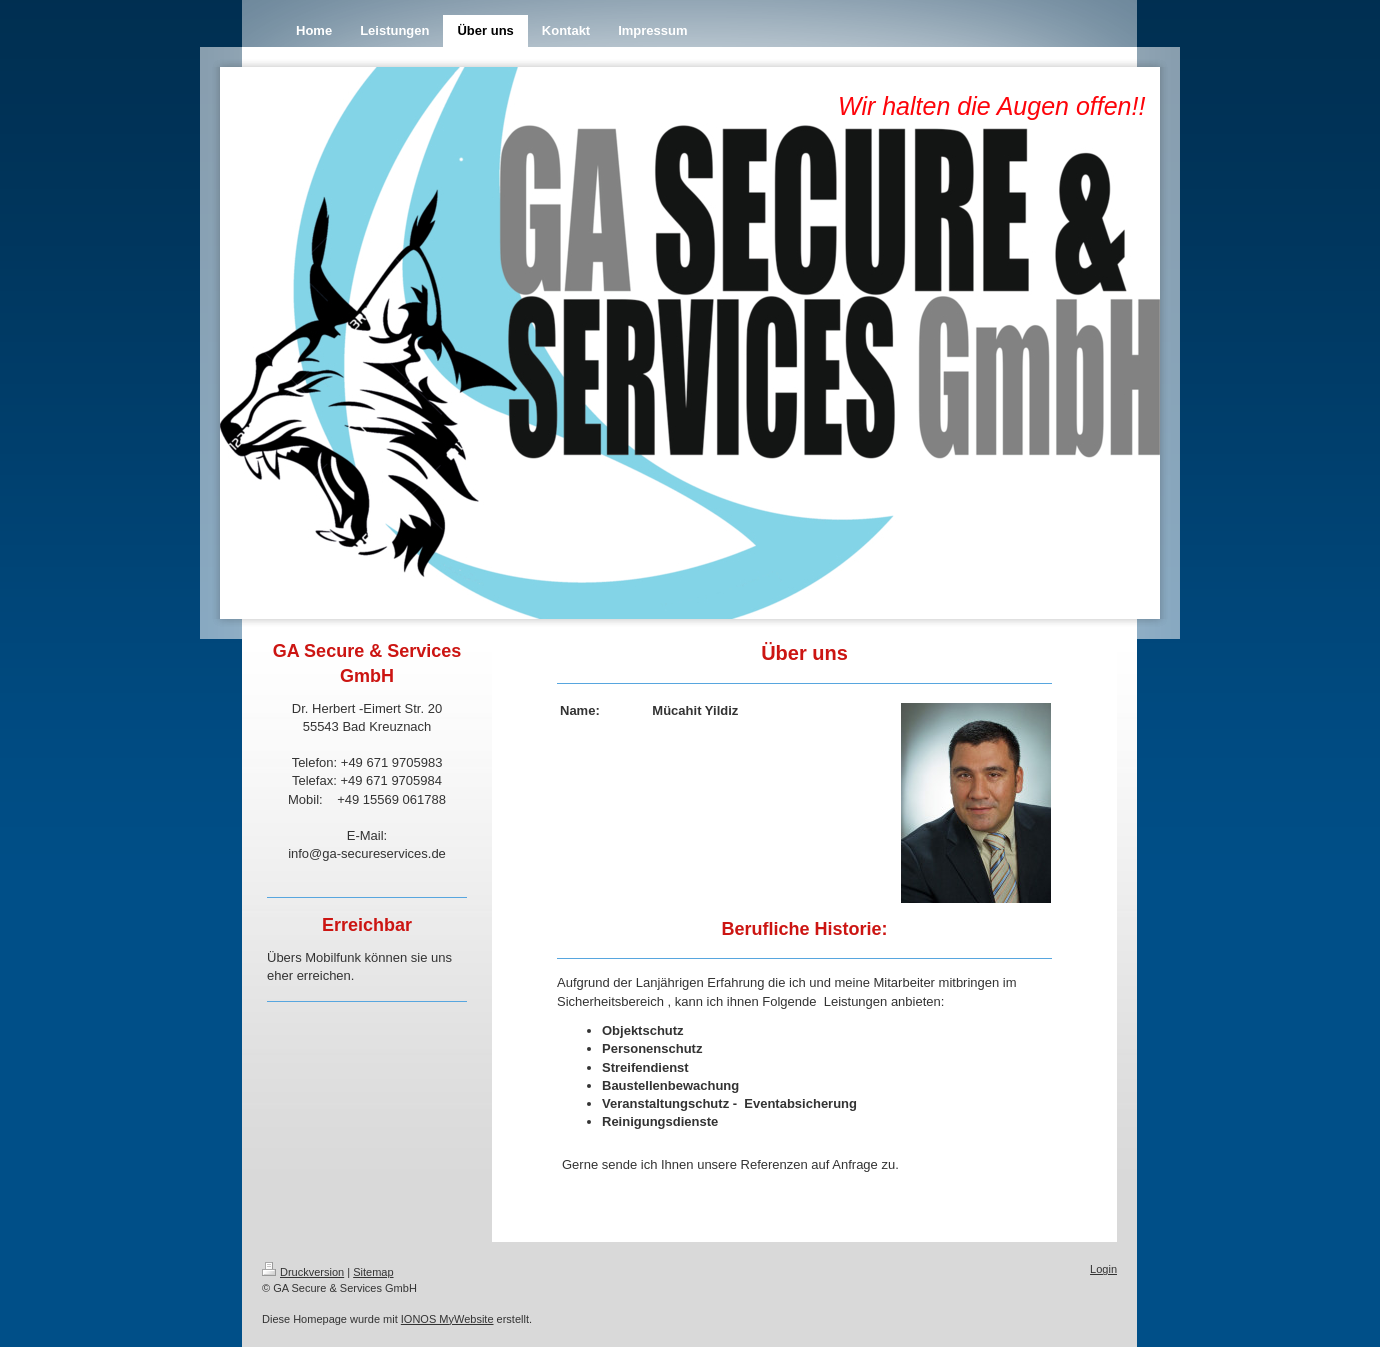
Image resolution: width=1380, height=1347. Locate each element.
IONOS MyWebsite (447, 1319)
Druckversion (303, 1272)
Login (1103, 1269)
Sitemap (373, 1272)
